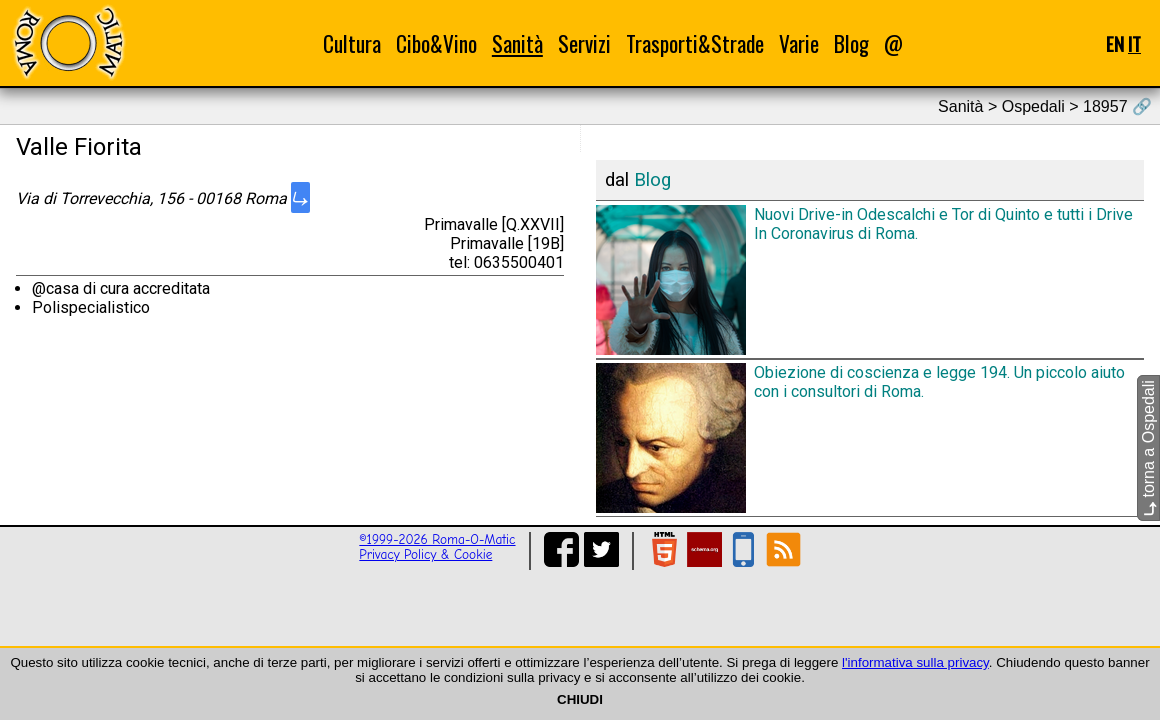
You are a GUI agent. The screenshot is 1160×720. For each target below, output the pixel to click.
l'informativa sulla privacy (915, 662)
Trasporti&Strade (695, 43)
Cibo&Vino (436, 43)
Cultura (352, 43)
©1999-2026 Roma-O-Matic (437, 539)
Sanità (517, 43)
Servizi (584, 43)
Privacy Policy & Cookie (425, 554)
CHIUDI (580, 699)
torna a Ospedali (1148, 448)
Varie (799, 43)
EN (1115, 43)
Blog (851, 43)
